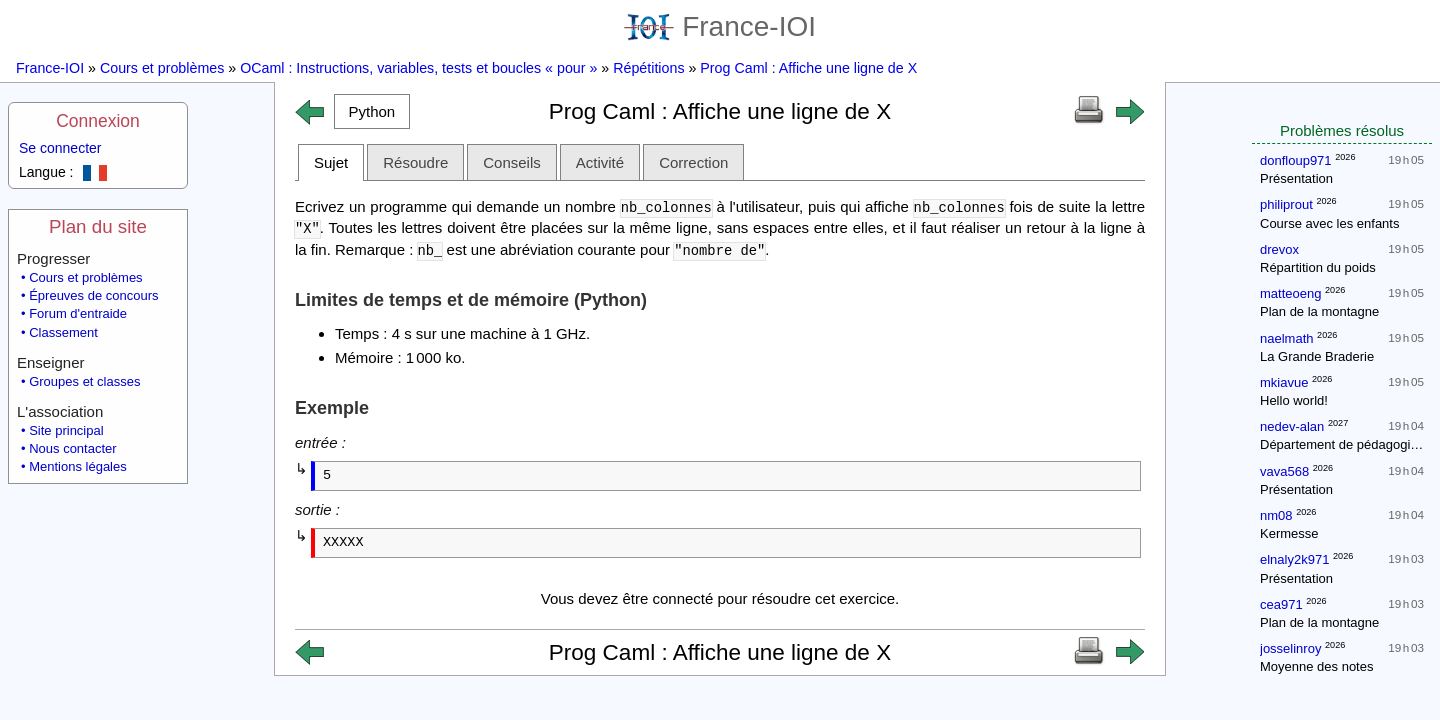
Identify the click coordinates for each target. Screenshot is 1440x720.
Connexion (98, 121)
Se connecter (60, 148)
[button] (372, 111)
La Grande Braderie (1317, 356)
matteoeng (1290, 293)
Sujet (331, 162)
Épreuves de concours (93, 295)
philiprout (1286, 204)
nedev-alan (1292, 426)
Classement (63, 332)
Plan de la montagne (1319, 311)
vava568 (1284, 471)
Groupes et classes (84, 381)
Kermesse (1289, 533)
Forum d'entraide (78, 313)
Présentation (1296, 178)
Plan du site (98, 226)
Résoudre (415, 162)
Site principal (66, 430)
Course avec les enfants (1329, 223)
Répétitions (648, 68)
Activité (600, 162)
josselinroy (1290, 648)
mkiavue (1284, 382)
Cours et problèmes (162, 68)
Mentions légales (78, 466)
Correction (693, 162)
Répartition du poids (1318, 267)
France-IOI (720, 26)
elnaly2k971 (1294, 559)
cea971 (1281, 604)
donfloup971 (1296, 160)
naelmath (1286, 338)
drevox (1279, 249)
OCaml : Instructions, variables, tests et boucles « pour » (418, 68)
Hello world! (1294, 400)
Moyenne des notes (1316, 666)
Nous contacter (72, 448)
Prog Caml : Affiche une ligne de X (808, 68)
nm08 (1276, 515)
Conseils (512, 162)
